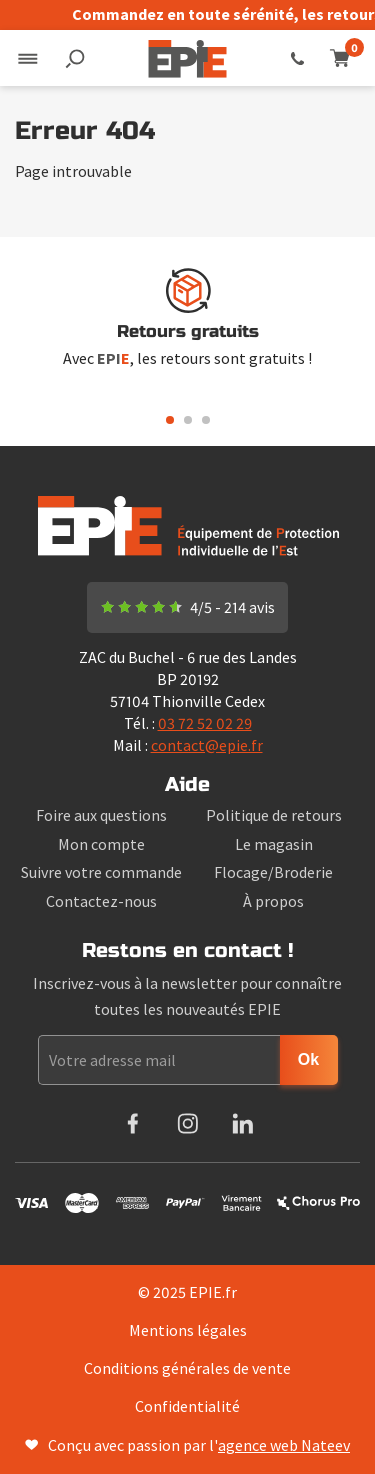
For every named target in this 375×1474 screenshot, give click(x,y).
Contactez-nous (101, 901)
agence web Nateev (284, 1445)
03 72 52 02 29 (297, 58)
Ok (308, 1059)
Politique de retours (274, 815)
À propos (273, 901)
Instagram (187, 1123)
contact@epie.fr (207, 745)
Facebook (132, 1123)
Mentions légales (188, 1330)
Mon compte (101, 844)
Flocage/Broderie (273, 872)
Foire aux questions (101, 815)
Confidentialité (187, 1406)
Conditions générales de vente (187, 1368)
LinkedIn (242, 1123)
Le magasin (274, 844)
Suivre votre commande (101, 872)
